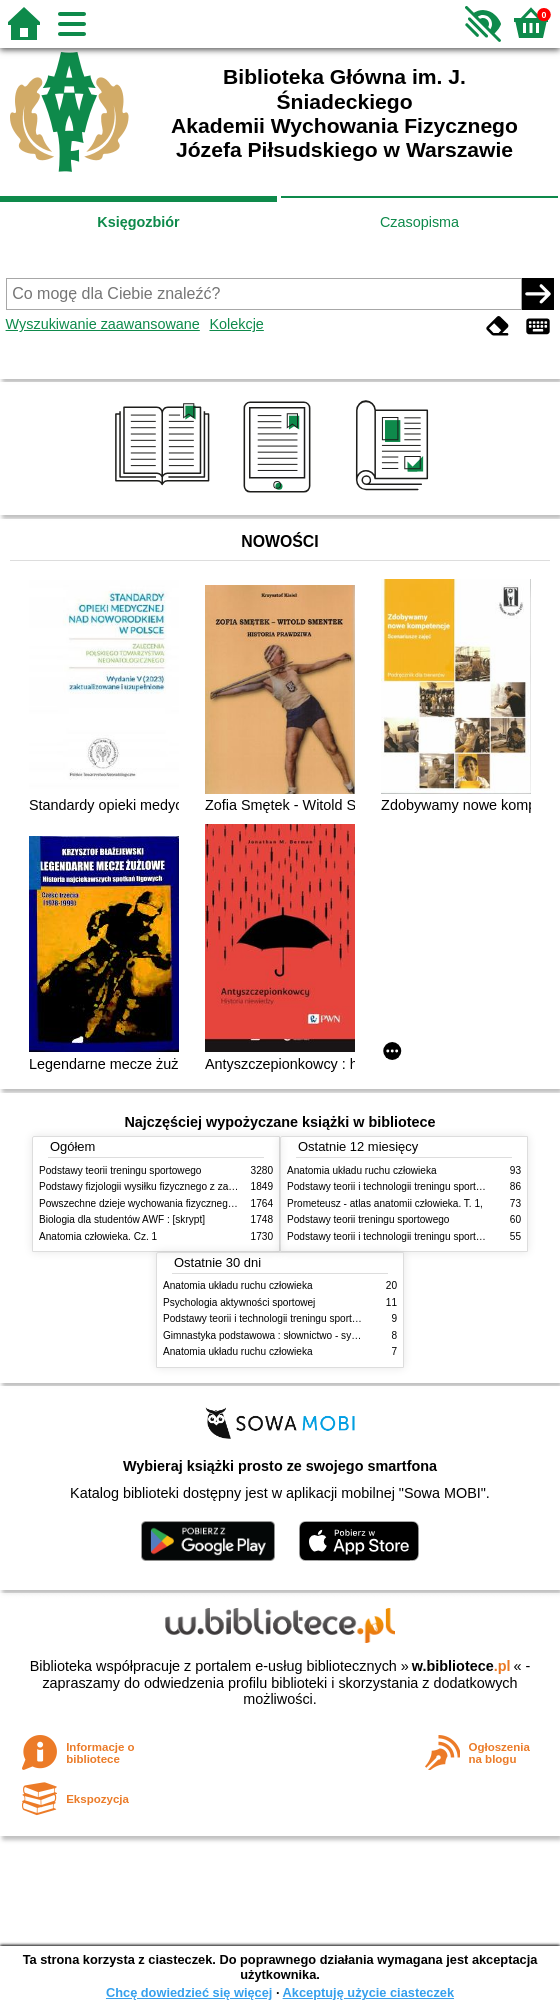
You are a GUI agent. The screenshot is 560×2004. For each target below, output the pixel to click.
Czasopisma (419, 222)
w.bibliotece (461, 1666)
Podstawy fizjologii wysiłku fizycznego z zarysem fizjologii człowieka (190, 1186)
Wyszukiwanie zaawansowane (103, 324)
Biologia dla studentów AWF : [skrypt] (122, 1219)
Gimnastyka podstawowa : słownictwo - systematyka (280, 1335)
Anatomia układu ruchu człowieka (362, 1170)
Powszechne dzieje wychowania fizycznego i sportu (154, 1203)
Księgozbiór (138, 222)
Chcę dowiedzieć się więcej (189, 1992)
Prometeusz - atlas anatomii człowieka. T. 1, (385, 1203)
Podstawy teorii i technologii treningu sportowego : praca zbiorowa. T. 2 (321, 1318)
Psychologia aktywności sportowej (239, 1302)
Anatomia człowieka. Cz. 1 (98, 1236)
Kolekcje (236, 324)
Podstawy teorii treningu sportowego (120, 1170)
